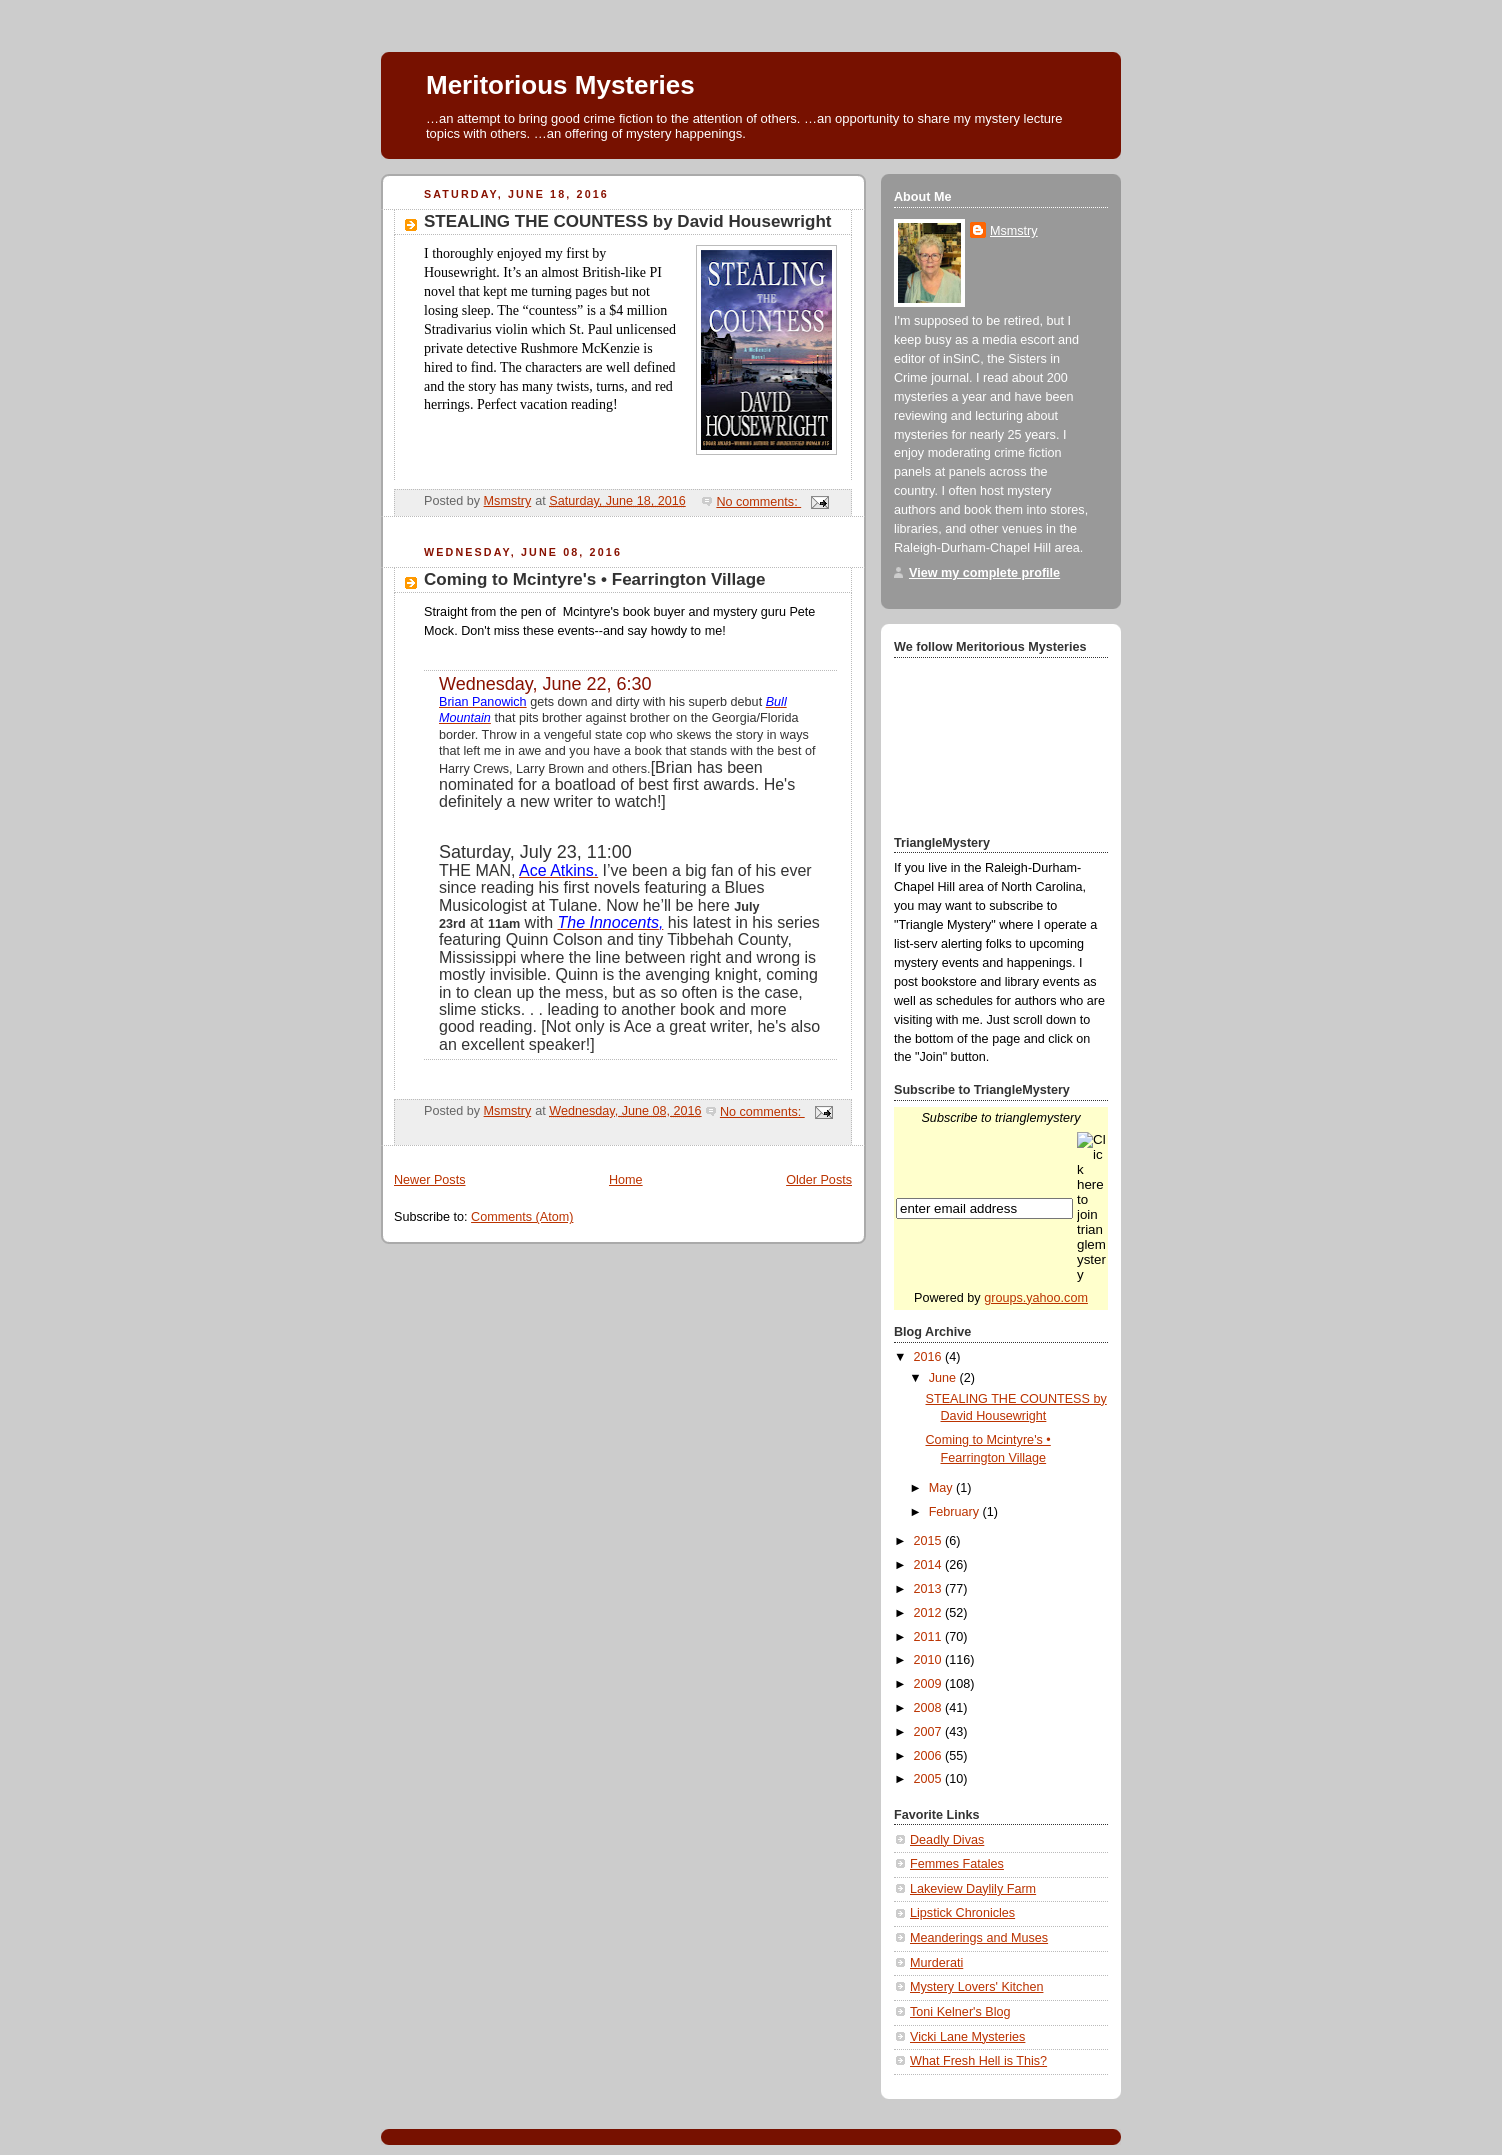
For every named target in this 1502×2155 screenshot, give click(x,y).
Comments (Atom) (522, 1217)
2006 (930, 1756)
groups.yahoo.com (1036, 1298)
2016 (930, 1357)
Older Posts (819, 1180)
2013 (930, 1589)
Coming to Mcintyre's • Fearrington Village (595, 579)
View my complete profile (984, 573)
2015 (930, 1541)
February (956, 1512)
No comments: (758, 502)
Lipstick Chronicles (962, 1913)
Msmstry (1014, 231)
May (942, 1488)
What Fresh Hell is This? (978, 2061)
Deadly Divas (947, 1840)
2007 (930, 1732)
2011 (930, 1637)
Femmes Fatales (957, 1864)
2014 (930, 1565)
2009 (930, 1684)
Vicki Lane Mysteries (967, 2037)
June (944, 1378)
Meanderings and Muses (979, 1938)
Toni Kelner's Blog (960, 2012)
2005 (930, 1779)
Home (626, 1180)
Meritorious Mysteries (560, 85)
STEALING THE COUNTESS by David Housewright (627, 221)
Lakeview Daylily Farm (973, 1889)
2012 (930, 1613)
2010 (930, 1660)
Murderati (936, 1963)
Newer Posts (429, 1180)
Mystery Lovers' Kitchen (976, 1987)
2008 (930, 1708)
